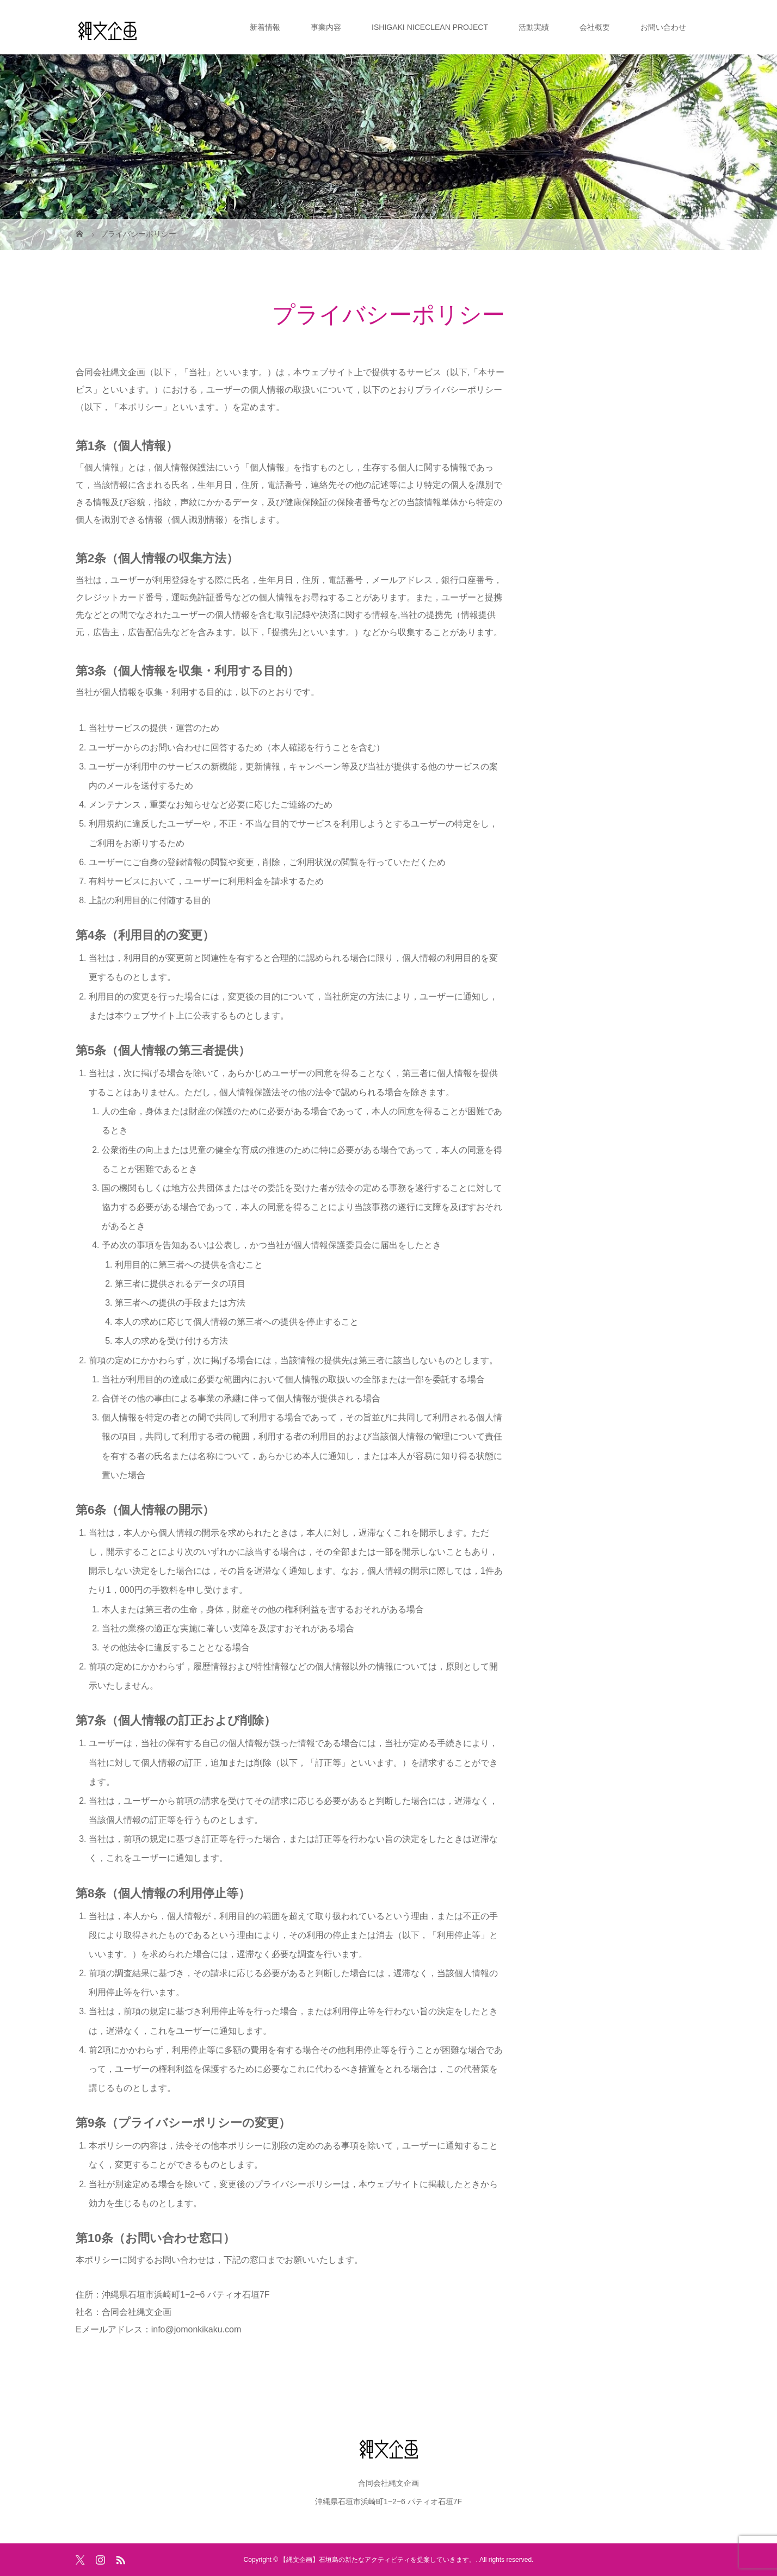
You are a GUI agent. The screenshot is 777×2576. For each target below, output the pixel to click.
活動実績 (534, 27)
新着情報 (265, 27)
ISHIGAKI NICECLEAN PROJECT (430, 27)
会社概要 (594, 27)
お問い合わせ (663, 27)
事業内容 (326, 27)
